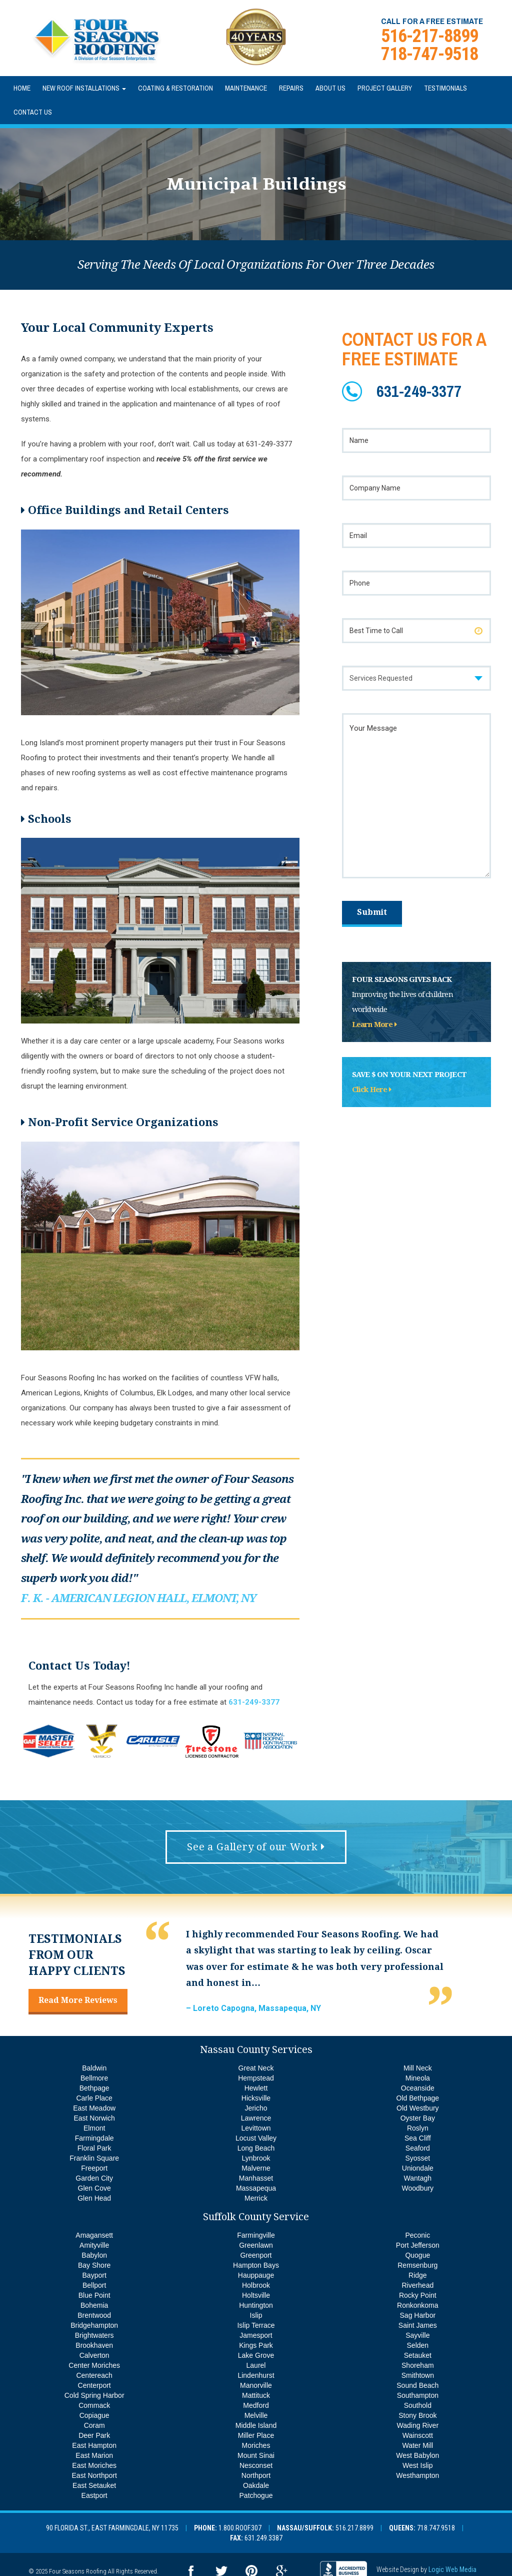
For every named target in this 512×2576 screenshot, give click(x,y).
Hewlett (256, 2088)
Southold (418, 2405)
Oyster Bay (417, 2118)
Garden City (94, 2178)
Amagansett (94, 2235)
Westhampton (417, 2475)
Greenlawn (256, 2245)
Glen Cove (94, 2188)
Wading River (418, 2425)
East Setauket (94, 2485)
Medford (255, 2405)
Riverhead (418, 2285)
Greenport (256, 2255)
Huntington (256, 2305)
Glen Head (94, 2198)
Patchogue (256, 2495)
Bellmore (94, 2078)
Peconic (417, 2235)
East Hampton (94, 2445)
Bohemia (94, 2305)
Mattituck (256, 2395)
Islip (256, 2315)
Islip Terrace (255, 2325)
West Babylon (417, 2455)
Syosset (417, 2158)
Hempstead (256, 2078)
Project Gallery (385, 88)
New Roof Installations (84, 88)
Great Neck (256, 2068)
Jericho (255, 2108)
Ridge (417, 2275)
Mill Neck (418, 2068)
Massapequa (256, 2188)
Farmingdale (94, 2138)
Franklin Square (94, 2158)
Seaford (418, 2148)
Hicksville (256, 2098)
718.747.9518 (436, 2528)
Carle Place (94, 2098)
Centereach (94, 2375)
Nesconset (256, 2465)
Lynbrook (256, 2158)
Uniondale (418, 2168)
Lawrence (256, 2118)
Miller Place (256, 2435)
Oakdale (256, 2485)
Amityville (94, 2245)
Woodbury (418, 2188)
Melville (256, 2415)
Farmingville (255, 2235)
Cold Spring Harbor (94, 2395)
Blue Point (94, 2295)
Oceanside (417, 2088)
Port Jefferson (418, 2245)
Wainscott (417, 2435)
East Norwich (94, 2118)
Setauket (418, 2355)
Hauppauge (256, 2275)
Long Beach (256, 2148)
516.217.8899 (355, 2528)
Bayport (94, 2275)
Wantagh (418, 2178)
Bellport (94, 2285)
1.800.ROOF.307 (240, 2528)
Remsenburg (418, 2265)
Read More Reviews (78, 2000)
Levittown (255, 2128)
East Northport (94, 2475)
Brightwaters (94, 2335)
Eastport (95, 2495)
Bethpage (95, 2088)
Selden (418, 2345)
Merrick (256, 2198)
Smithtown (418, 2375)
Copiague (95, 2415)
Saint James (417, 2325)
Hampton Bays (256, 2265)
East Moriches (94, 2465)
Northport (256, 2475)
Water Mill (417, 2445)
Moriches (256, 2445)
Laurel (256, 2365)
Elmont (95, 2128)
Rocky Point (417, 2295)
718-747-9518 (429, 54)
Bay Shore (94, 2265)
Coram (94, 2425)
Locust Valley (256, 2138)
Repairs (291, 88)
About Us (331, 88)
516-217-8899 (429, 36)
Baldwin (94, 2068)
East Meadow (94, 2108)
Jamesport (256, 2335)
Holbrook (256, 2285)
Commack (94, 2405)
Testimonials (445, 88)
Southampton (417, 2395)
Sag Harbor (418, 2315)
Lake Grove (256, 2355)
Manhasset (256, 2178)
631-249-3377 (419, 391)
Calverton (95, 2355)
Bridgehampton (94, 2325)
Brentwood (94, 2315)
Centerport (94, 2385)
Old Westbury (417, 2108)
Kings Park (256, 2345)
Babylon (94, 2255)
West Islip (417, 2465)
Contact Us (33, 112)
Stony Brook (417, 2415)
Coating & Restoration (175, 88)
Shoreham (418, 2365)
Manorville (256, 2385)
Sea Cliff (417, 2138)
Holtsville (256, 2295)
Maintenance (246, 88)
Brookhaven (94, 2345)
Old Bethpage (418, 2098)
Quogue (417, 2255)
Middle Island (256, 2425)
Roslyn (417, 2128)
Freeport (94, 2168)
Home (22, 88)
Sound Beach (417, 2385)
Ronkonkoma (417, 2305)
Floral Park (95, 2148)
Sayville (418, 2335)
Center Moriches (94, 2365)
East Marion (94, 2455)
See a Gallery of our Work (256, 1847)
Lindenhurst (256, 2375)
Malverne (256, 2168)
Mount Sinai (256, 2455)
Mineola (418, 2078)
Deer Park (94, 2435)
